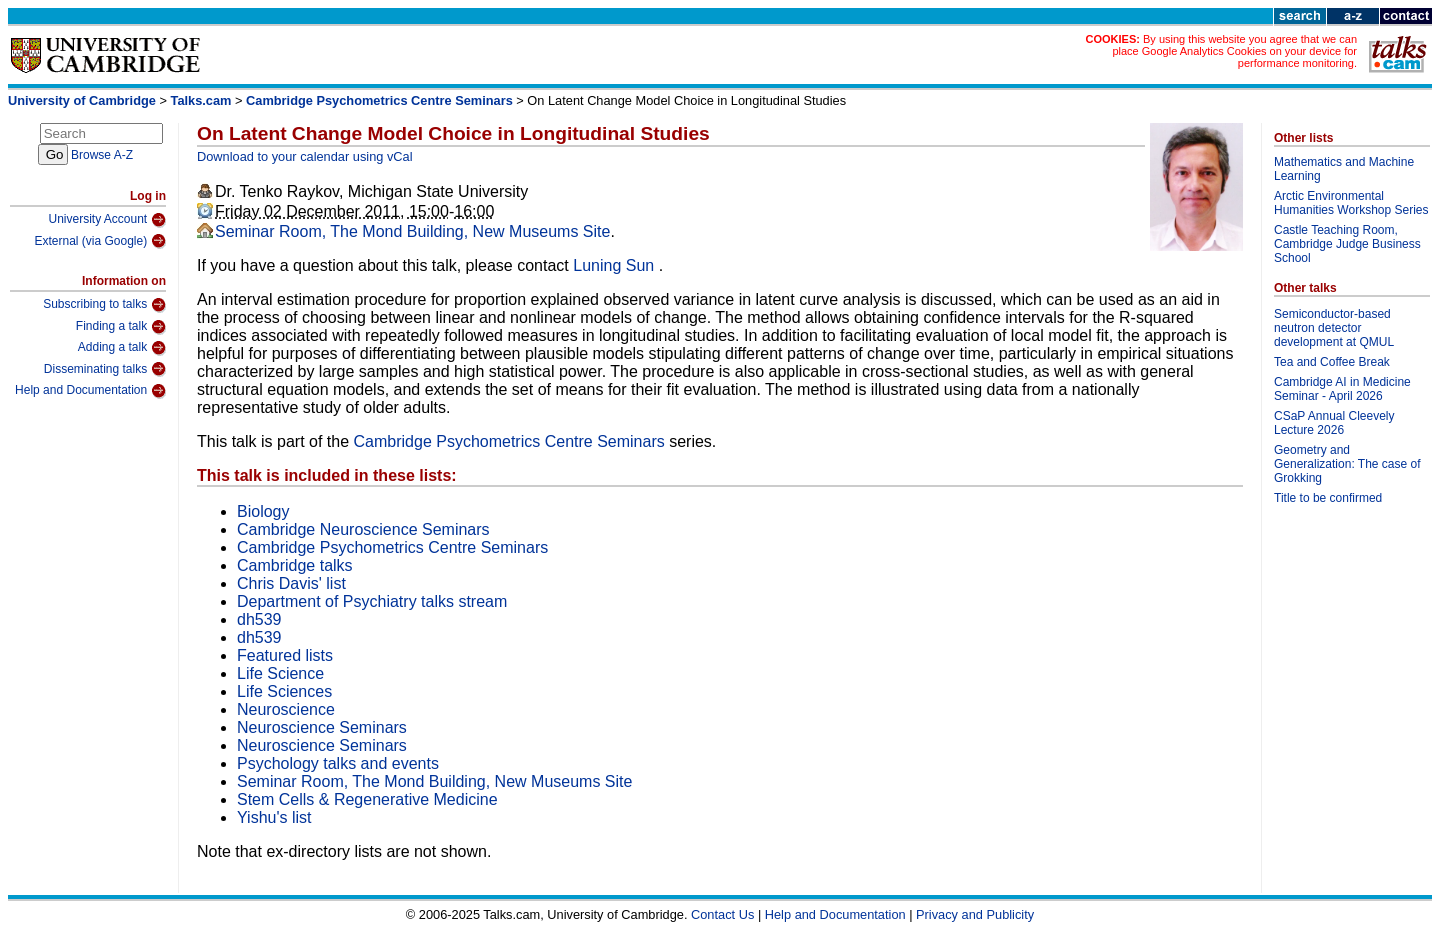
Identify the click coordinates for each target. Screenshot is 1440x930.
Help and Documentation (90, 391)
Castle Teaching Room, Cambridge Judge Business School (1347, 244)
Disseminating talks (105, 369)
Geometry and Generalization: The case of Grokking (1347, 464)
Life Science (280, 673)
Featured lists (285, 655)
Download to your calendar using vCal (305, 156)
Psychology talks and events (338, 763)
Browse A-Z (102, 155)
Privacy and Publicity (975, 914)
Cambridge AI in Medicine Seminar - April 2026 (1342, 389)
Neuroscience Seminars (322, 727)
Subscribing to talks (104, 305)
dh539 (259, 619)
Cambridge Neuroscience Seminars (363, 529)
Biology (263, 511)
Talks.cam (201, 100)
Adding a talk (122, 348)
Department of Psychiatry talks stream (372, 601)
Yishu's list (274, 817)
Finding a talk (121, 327)
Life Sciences (284, 691)
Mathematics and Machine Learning (1344, 169)
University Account (107, 220)
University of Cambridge (82, 100)
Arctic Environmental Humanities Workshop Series (1351, 203)
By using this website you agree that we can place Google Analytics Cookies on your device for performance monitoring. (1234, 51)
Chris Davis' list (291, 583)
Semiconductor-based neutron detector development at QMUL (1334, 328)
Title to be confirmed (1328, 498)
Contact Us (722, 914)
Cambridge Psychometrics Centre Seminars (379, 100)
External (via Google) (100, 241)
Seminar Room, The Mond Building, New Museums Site (412, 231)
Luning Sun (615, 265)
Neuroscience (286, 709)
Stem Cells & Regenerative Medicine (367, 799)
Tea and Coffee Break (1332, 362)
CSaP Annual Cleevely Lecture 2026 (1334, 423)
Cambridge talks (295, 565)
